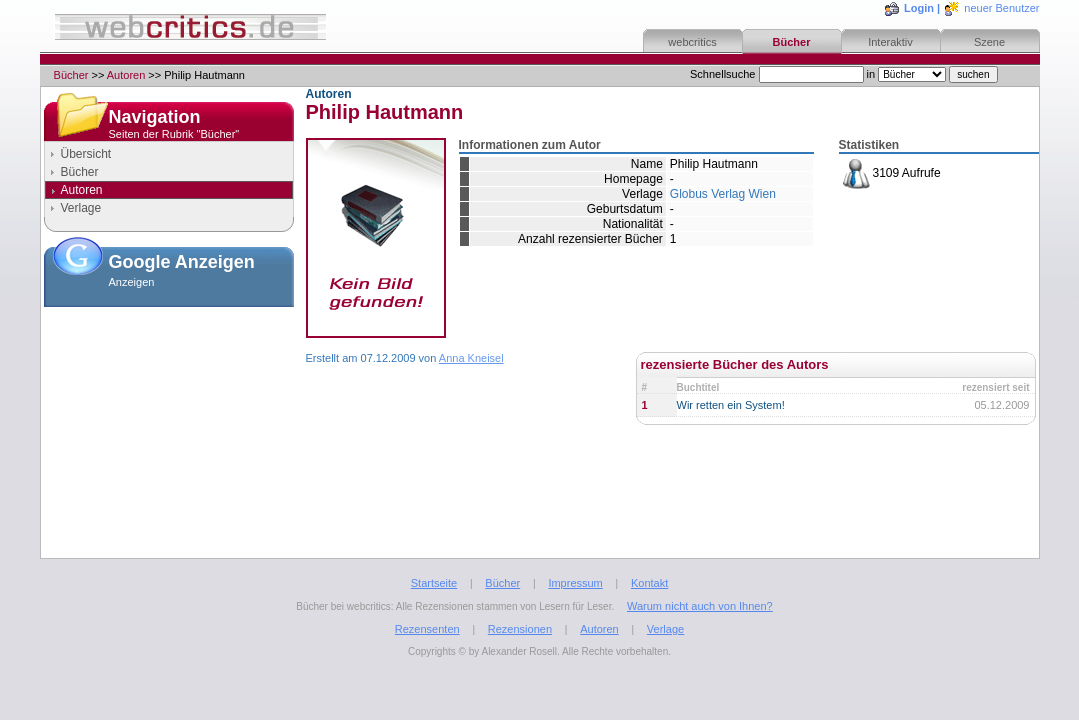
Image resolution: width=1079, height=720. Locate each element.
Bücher (792, 42)
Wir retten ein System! (731, 405)
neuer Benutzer (1001, 8)
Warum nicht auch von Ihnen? (700, 606)
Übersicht (86, 154)
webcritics (692, 42)
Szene (989, 42)
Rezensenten (427, 629)
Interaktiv (890, 42)
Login (919, 8)
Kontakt (649, 583)
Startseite (434, 583)
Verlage (81, 208)
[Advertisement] (169, 414)
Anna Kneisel (471, 358)
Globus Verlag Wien (723, 194)
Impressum (575, 583)
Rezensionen (520, 629)
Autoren (126, 75)
